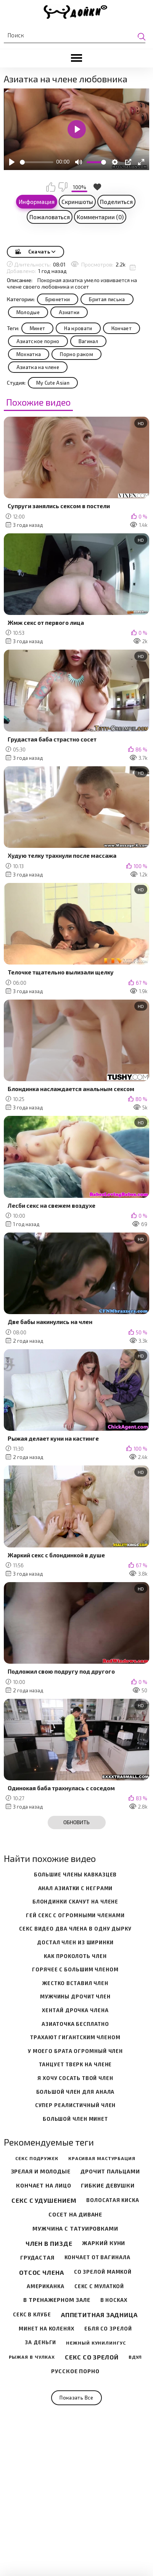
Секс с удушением (43, 2200)
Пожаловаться (49, 216)
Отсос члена (41, 2272)
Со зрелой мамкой (103, 2272)
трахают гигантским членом (75, 2037)
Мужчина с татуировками (75, 2229)
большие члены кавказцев (75, 1875)
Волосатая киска (112, 2200)
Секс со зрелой (92, 2357)
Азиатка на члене (37, 367)
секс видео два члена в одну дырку (75, 1929)
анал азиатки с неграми (75, 1888)
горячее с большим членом (75, 1970)
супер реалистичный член (75, 2105)
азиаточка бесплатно (75, 2024)
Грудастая (37, 2258)
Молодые (28, 312)
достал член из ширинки (75, 1942)
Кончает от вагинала (97, 2257)
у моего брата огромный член (75, 2051)
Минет (37, 328)
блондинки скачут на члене (75, 1902)
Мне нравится (51, 187)
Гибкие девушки (108, 2186)
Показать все (76, 2398)
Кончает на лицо (43, 2186)
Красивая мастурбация (101, 2158)
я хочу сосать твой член (75, 2078)
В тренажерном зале (56, 2300)
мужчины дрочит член (75, 1997)
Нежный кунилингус (96, 2342)
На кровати (78, 328)
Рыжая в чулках (32, 2356)
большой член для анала (75, 2092)
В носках (113, 2300)
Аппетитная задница (99, 2314)
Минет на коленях (46, 2329)
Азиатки (69, 312)
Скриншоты (77, 201)
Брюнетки (57, 299)
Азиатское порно (38, 341)
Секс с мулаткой (99, 2286)
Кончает (121, 328)
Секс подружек (36, 2158)
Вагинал (88, 341)
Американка (45, 2286)
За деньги (40, 2342)
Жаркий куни (103, 2243)
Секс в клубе (32, 2315)
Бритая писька (107, 299)
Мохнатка (28, 354)
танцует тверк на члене (75, 2064)
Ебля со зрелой (108, 2329)
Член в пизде (49, 2243)
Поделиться (116, 201)
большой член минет (75, 2119)
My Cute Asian (52, 383)
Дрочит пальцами (110, 2171)
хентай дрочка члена (75, 2010)
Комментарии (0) (100, 216)
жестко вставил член (75, 1983)
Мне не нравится (63, 187)
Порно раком (76, 354)
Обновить (76, 1822)
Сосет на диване (75, 2215)
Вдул (135, 2356)
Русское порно (75, 2371)
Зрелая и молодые (41, 2171)
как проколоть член (75, 1956)
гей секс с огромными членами (75, 1915)
